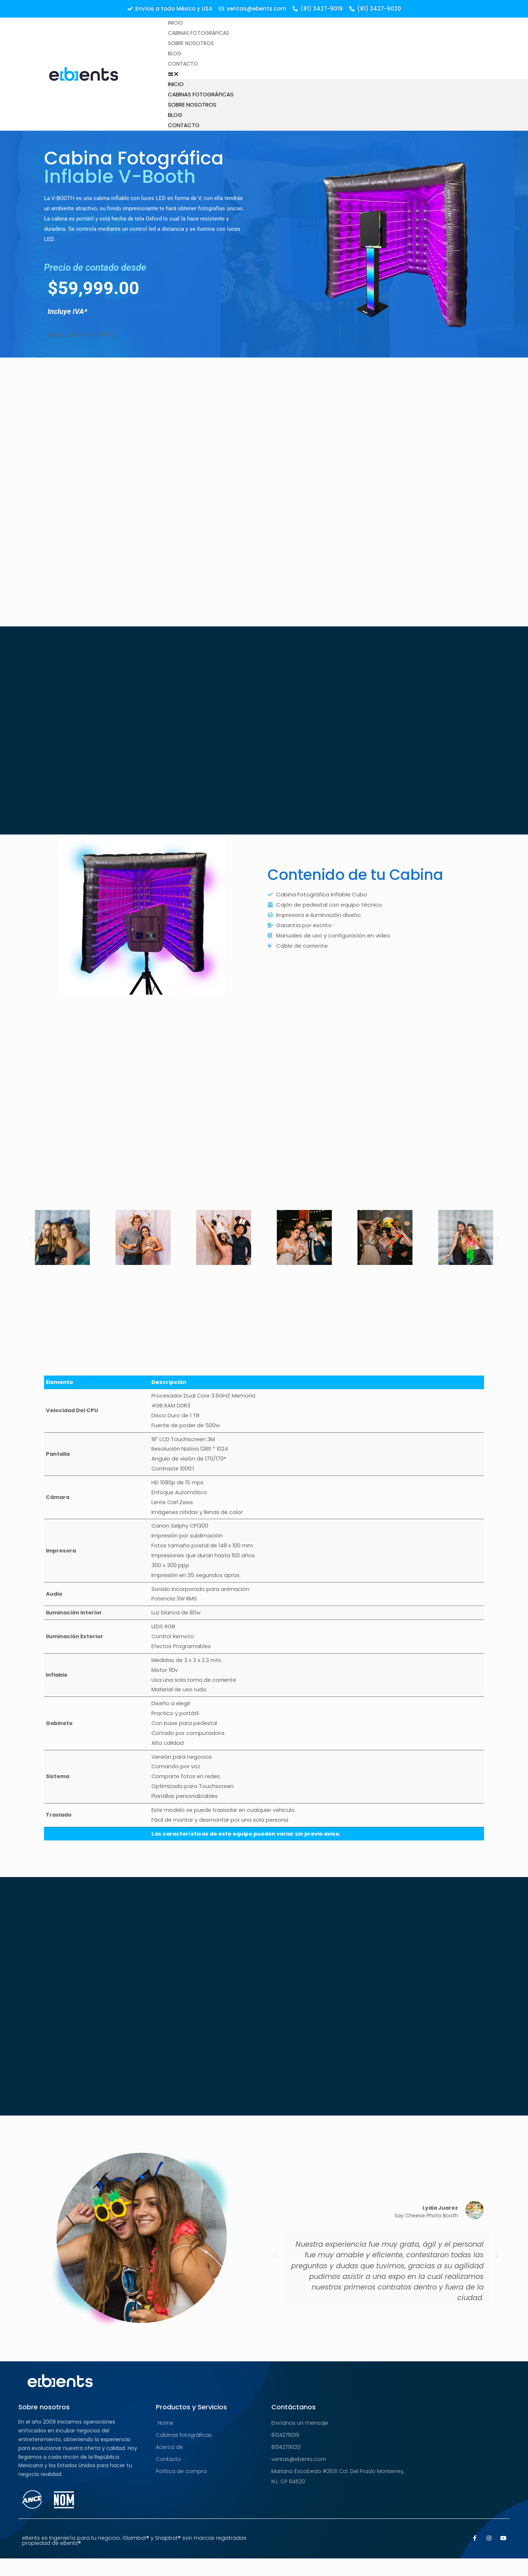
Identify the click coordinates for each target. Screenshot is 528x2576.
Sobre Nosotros (191, 43)
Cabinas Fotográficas (198, 33)
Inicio (175, 22)
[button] (348, 74)
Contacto (183, 63)
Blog (175, 53)
